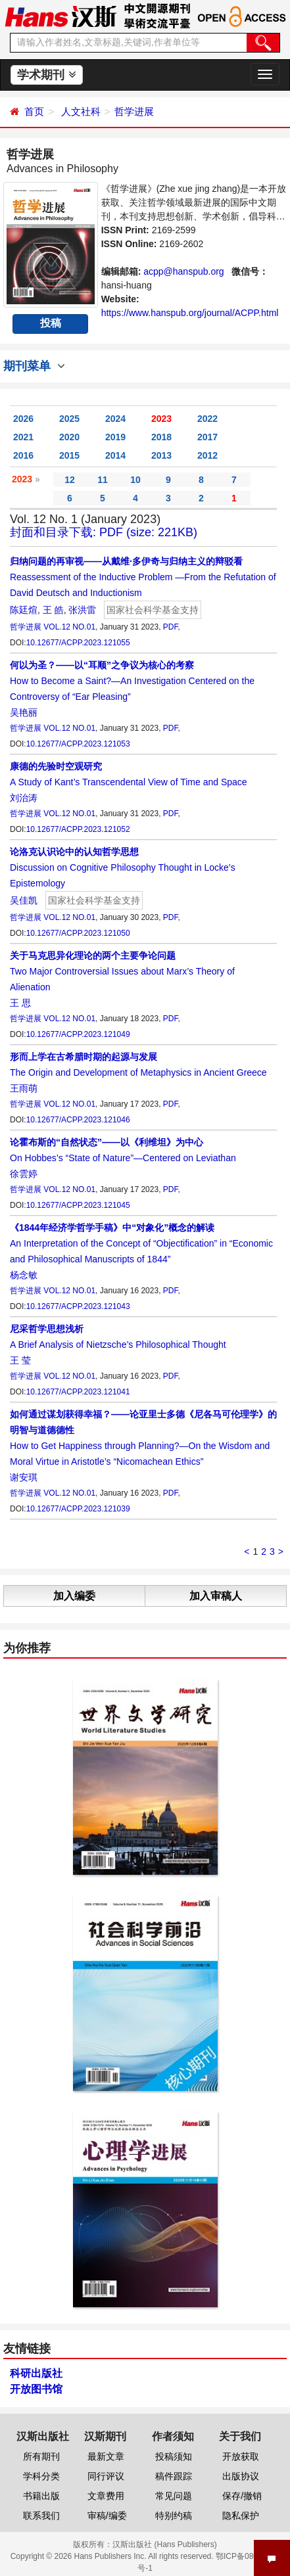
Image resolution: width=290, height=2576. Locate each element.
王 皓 (53, 610)
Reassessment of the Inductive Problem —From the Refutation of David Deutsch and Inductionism (143, 577)
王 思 (20, 1003)
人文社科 (81, 111)
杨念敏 (23, 1275)
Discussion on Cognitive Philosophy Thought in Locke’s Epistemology (122, 867)
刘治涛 (23, 798)
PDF (170, 627)
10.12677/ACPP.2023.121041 (78, 1391)
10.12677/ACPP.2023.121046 (78, 1119)
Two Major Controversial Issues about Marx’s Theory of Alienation (122, 971)
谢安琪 (23, 1477)
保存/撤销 (242, 2496)
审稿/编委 (107, 2515)
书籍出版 (41, 2496)
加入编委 (74, 1595)
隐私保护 (240, 2515)
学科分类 (41, 2476)
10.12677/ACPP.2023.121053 (78, 743)
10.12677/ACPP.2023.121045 (78, 1205)
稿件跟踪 (173, 2476)
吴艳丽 (23, 712)
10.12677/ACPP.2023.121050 (78, 933)
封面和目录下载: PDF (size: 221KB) (103, 532)
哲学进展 (134, 111)
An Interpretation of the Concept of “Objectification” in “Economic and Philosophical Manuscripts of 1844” (141, 1243)
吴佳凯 (23, 900)
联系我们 (41, 2515)
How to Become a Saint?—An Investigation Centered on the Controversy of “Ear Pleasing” (132, 681)
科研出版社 (36, 2373)
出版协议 (240, 2476)
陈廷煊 (23, 610)
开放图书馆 (36, 2389)
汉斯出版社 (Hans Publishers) (164, 2544)
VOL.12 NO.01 (69, 627)
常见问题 (173, 2496)
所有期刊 (41, 2456)
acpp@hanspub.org (183, 271)
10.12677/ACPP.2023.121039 (78, 1508)
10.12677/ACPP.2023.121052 (78, 829)
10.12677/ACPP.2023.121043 (78, 1306)
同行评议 (105, 2476)
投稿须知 (173, 2456)
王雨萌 (23, 1088)
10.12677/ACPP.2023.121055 (78, 642)
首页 (34, 111)
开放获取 (240, 2456)
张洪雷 (82, 610)
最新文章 (105, 2456)
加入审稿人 (215, 1595)
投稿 (50, 323)
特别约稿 (173, 2515)
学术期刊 (46, 74)
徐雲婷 (23, 1173)
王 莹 (20, 1360)
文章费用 (105, 2496)
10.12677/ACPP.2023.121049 (78, 1034)
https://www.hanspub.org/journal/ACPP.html (190, 313)
